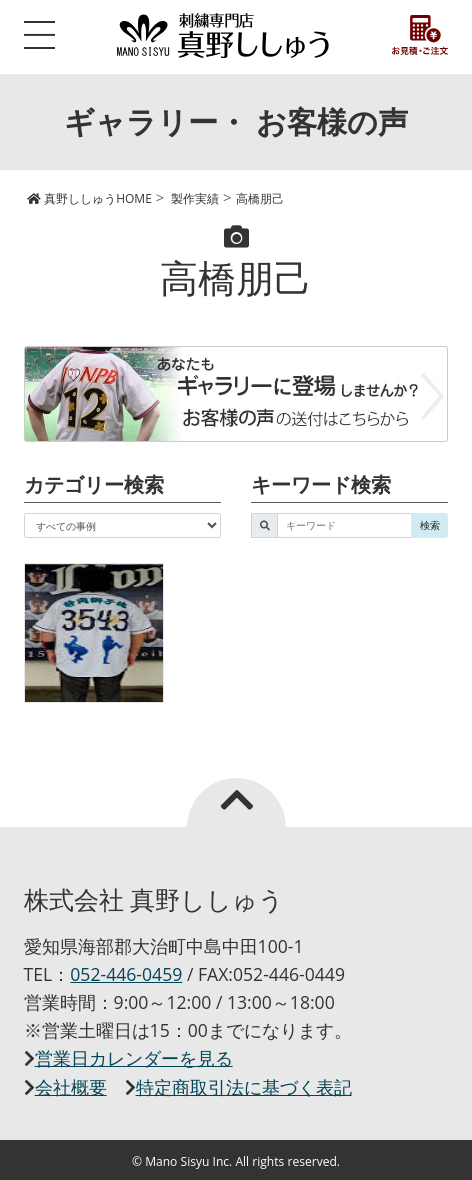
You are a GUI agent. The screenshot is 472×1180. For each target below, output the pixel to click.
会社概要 (71, 1087)
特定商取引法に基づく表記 (244, 1087)
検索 (430, 525)
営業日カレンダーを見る (134, 1058)
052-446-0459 (126, 974)
